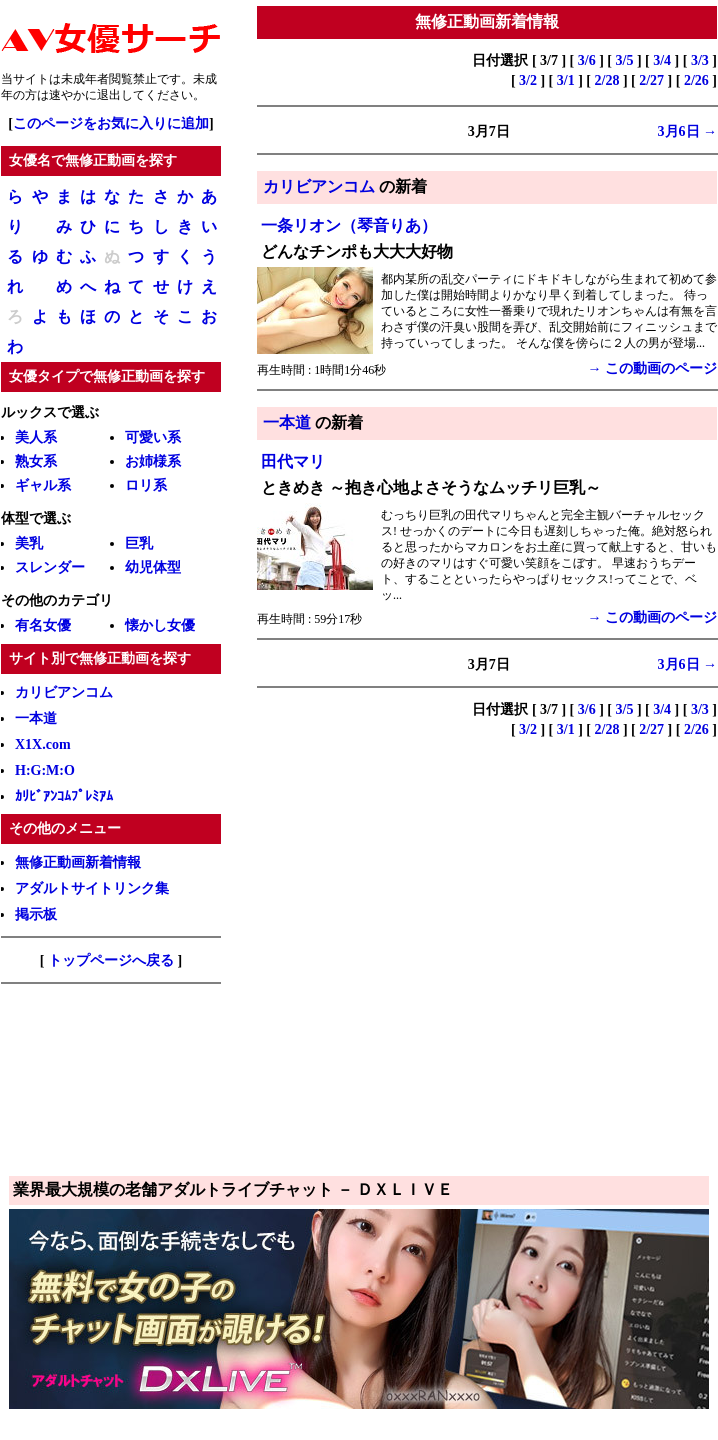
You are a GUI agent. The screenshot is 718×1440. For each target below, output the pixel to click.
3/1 (566, 80)
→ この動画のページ (653, 368)
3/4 (662, 60)
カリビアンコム (319, 186)
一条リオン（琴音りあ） (349, 225)
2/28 (607, 80)
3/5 (625, 60)
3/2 (528, 80)
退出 (109, 95)
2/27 (651, 80)
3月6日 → (688, 131)
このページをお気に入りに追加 (111, 123)
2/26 (696, 80)
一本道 (287, 422)
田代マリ (293, 461)
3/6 (587, 60)
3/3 (700, 60)
